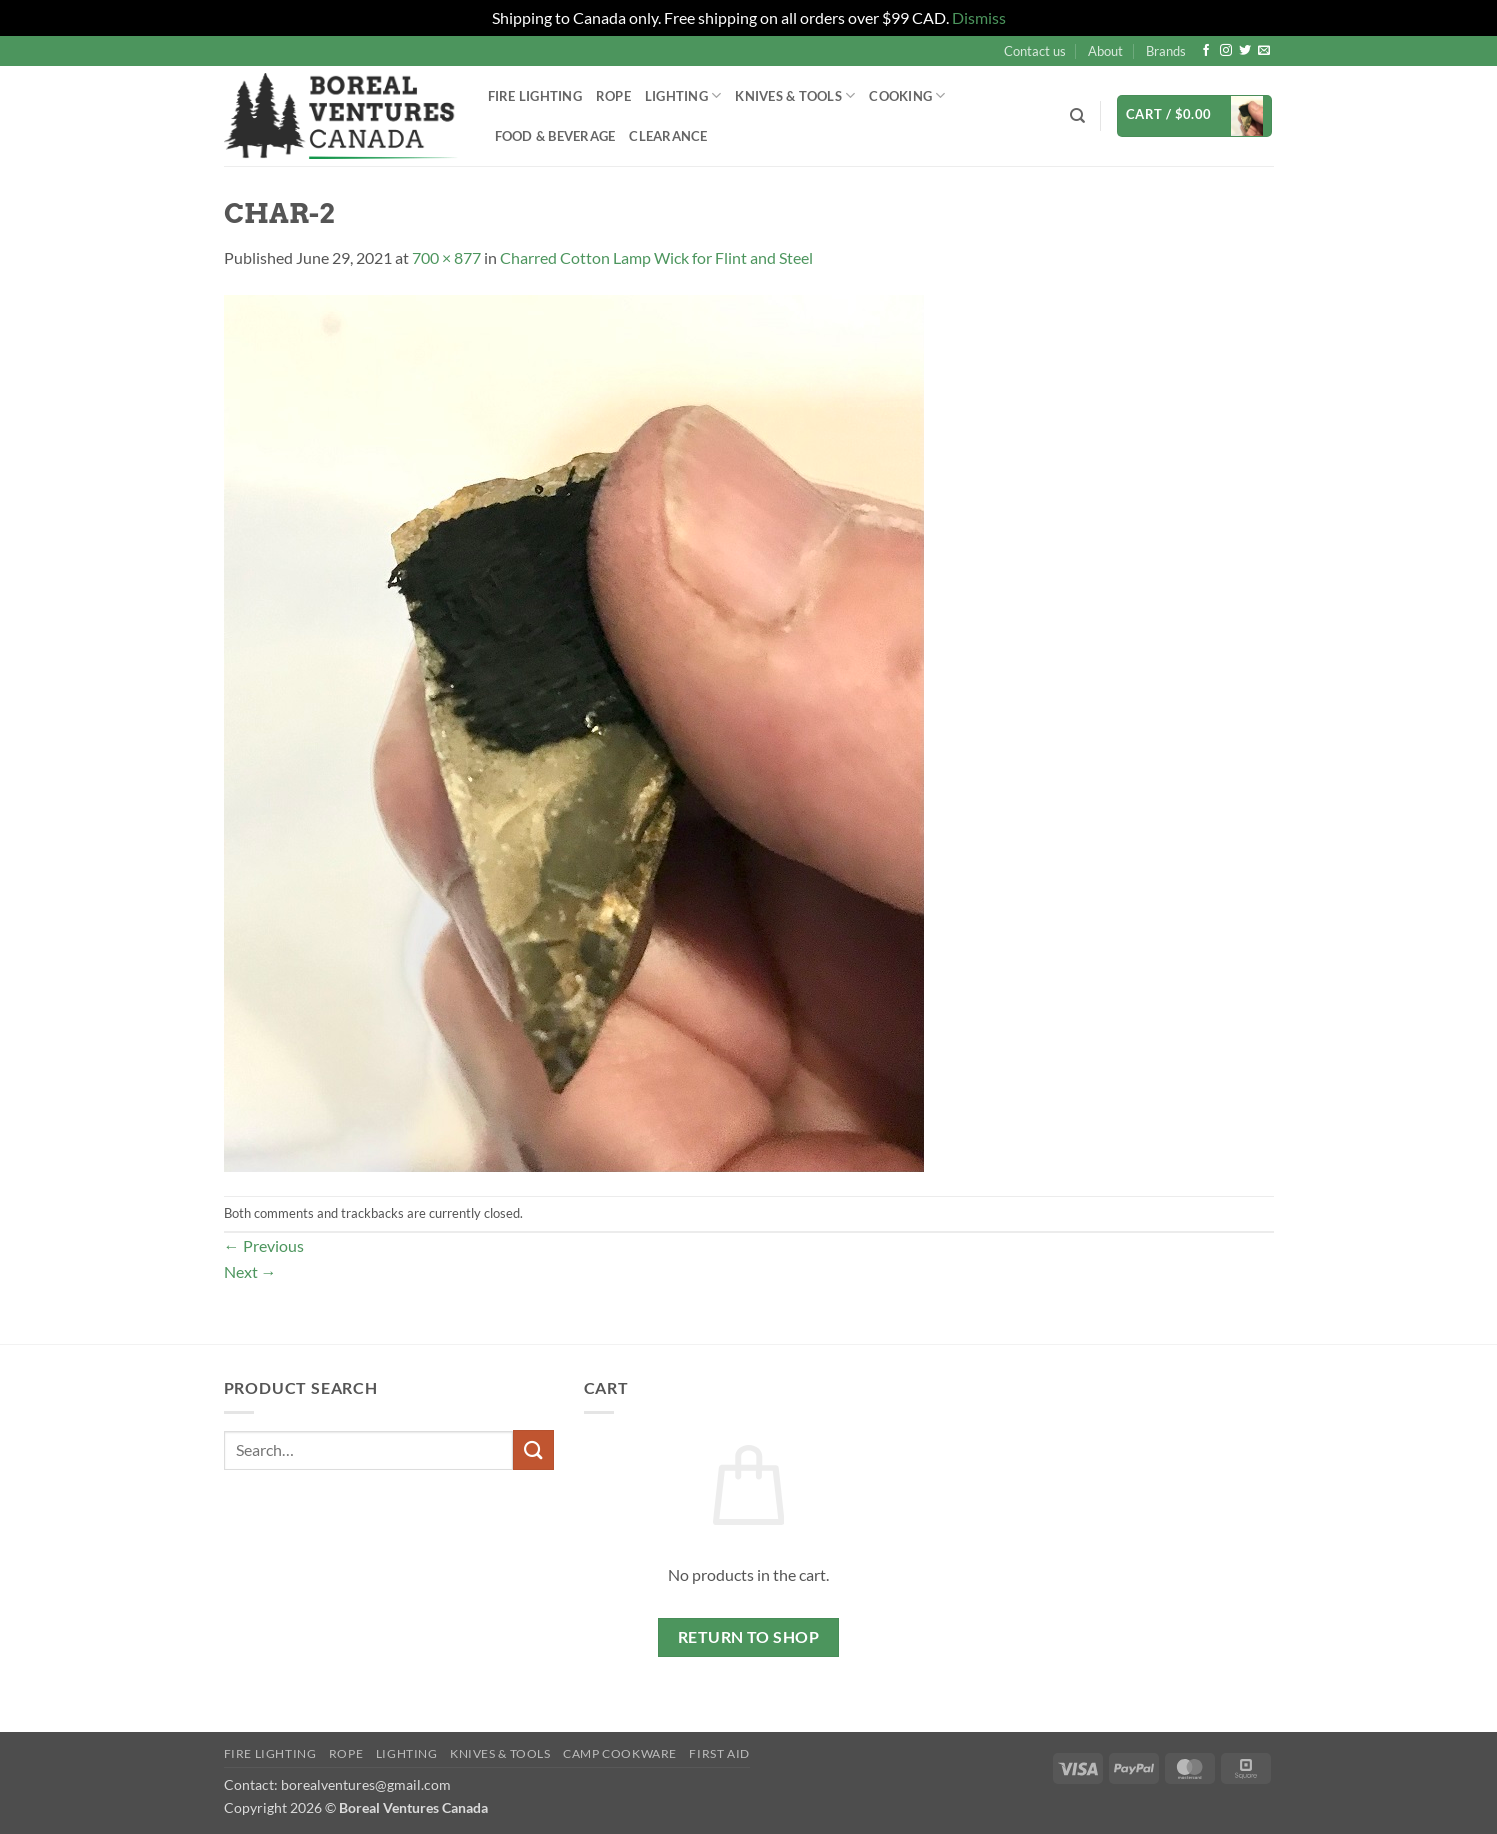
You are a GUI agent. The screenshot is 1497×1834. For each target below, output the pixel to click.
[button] (1194, 116)
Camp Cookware (620, 1753)
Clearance (668, 136)
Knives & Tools (795, 95)
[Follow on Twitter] (1245, 51)
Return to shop (749, 1637)
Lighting (683, 95)
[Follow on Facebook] (1206, 51)
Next (250, 1271)
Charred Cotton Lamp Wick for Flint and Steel (656, 257)
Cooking (907, 95)
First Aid (719, 1753)
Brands (1166, 51)
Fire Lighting (535, 96)
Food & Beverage (555, 136)
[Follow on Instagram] (1226, 51)
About (1105, 51)
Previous (264, 1245)
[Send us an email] (1264, 51)
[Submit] (533, 1449)
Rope (613, 96)
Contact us (1035, 51)
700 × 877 (446, 257)
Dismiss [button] (979, 17)
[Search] (1077, 116)
